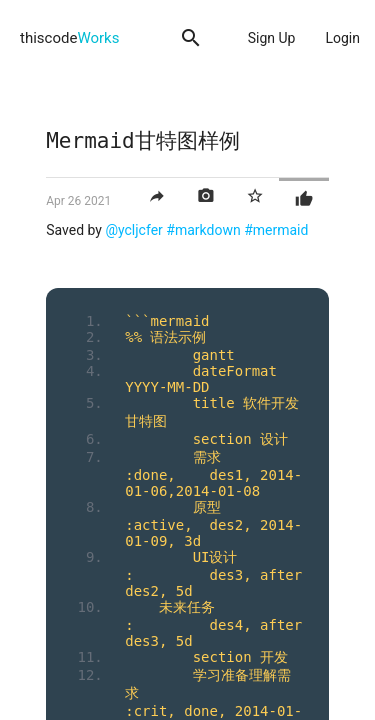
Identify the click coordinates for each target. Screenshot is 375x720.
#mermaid (276, 230)
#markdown (203, 230)
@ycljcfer (133, 230)
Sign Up (272, 38)
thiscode (69, 38)
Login (342, 38)
